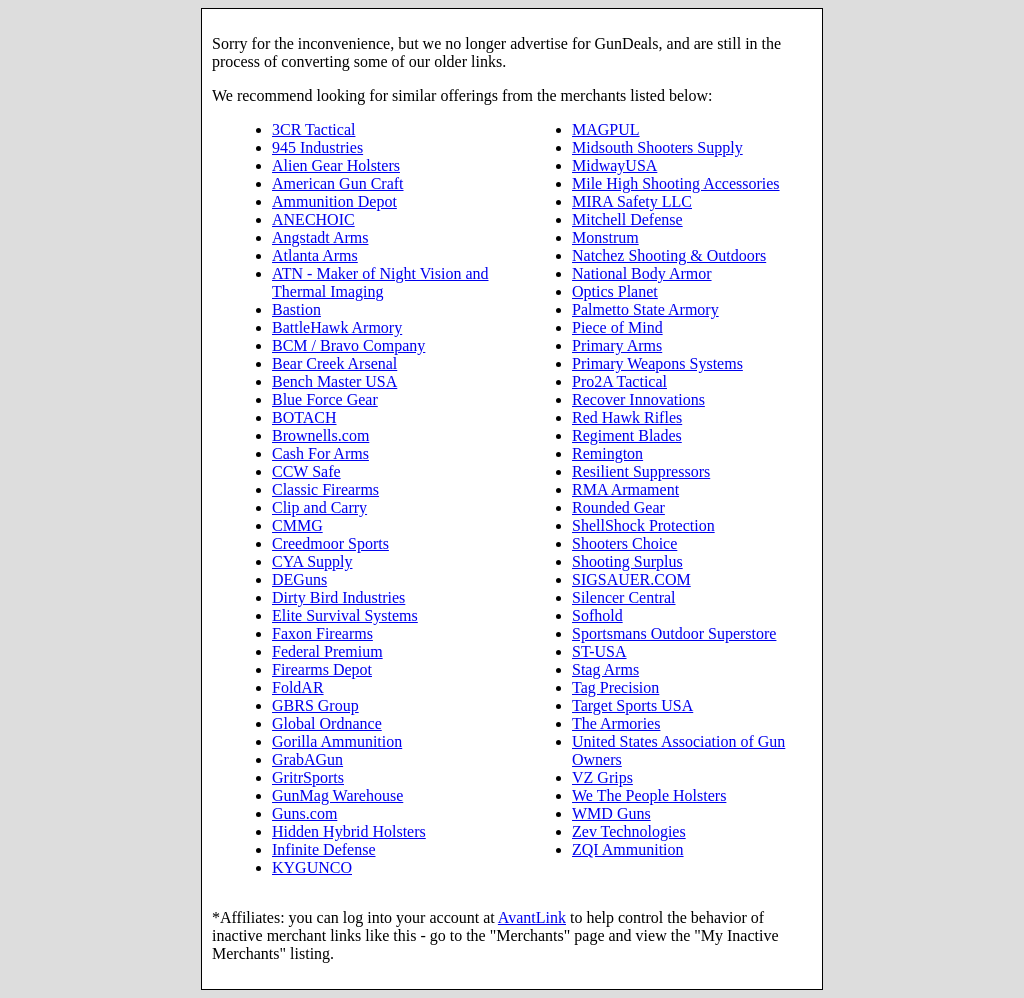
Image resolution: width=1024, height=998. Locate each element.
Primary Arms (617, 345)
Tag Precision (615, 687)
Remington (607, 453)
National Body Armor (642, 273)
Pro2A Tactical (619, 381)
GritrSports (308, 777)
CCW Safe (306, 471)
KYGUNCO (312, 867)
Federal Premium (327, 651)
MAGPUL (606, 129)
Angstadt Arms (320, 237)
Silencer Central (624, 597)
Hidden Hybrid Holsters (349, 831)
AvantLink (532, 917)
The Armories (616, 723)
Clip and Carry (319, 507)
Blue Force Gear (325, 399)
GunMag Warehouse (337, 795)
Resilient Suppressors (641, 471)
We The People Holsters (649, 795)
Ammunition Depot (334, 201)
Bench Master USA (334, 381)
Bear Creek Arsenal (334, 363)
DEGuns (299, 579)
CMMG (297, 525)
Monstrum (605, 237)
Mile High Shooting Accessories (676, 183)
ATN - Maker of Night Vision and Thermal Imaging (380, 282)
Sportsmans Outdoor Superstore (674, 633)
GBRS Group (315, 705)
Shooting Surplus (627, 561)
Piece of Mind (617, 327)
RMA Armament (625, 489)
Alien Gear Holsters (336, 165)
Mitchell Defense (627, 219)
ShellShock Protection (643, 525)
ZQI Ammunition (628, 849)
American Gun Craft (338, 183)
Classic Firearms (325, 489)
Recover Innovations (638, 399)
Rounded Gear (618, 507)
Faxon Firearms (322, 633)
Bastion (296, 309)
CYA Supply (312, 561)
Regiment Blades (627, 435)
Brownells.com (320, 435)
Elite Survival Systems (345, 615)
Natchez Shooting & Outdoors (669, 255)
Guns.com (304, 813)
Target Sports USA (632, 705)
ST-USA (599, 651)
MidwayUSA (614, 165)
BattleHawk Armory (337, 327)
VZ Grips (602, 777)
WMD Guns (611, 813)
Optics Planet (615, 291)
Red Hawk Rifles (627, 417)
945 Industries (317, 147)
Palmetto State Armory (645, 309)
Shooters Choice (624, 543)
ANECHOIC (313, 219)
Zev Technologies (629, 831)
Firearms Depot (322, 669)
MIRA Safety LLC (632, 201)
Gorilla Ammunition (337, 741)
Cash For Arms (320, 453)
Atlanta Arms (315, 255)
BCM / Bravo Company (348, 345)
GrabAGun (307, 759)
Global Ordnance (327, 723)
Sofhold (597, 615)
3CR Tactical (313, 129)
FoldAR (298, 687)
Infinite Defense (324, 849)
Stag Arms (605, 669)
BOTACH (304, 417)
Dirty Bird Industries (338, 597)
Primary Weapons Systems (657, 363)
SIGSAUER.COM (631, 579)
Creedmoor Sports (330, 543)
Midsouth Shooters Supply (657, 147)
